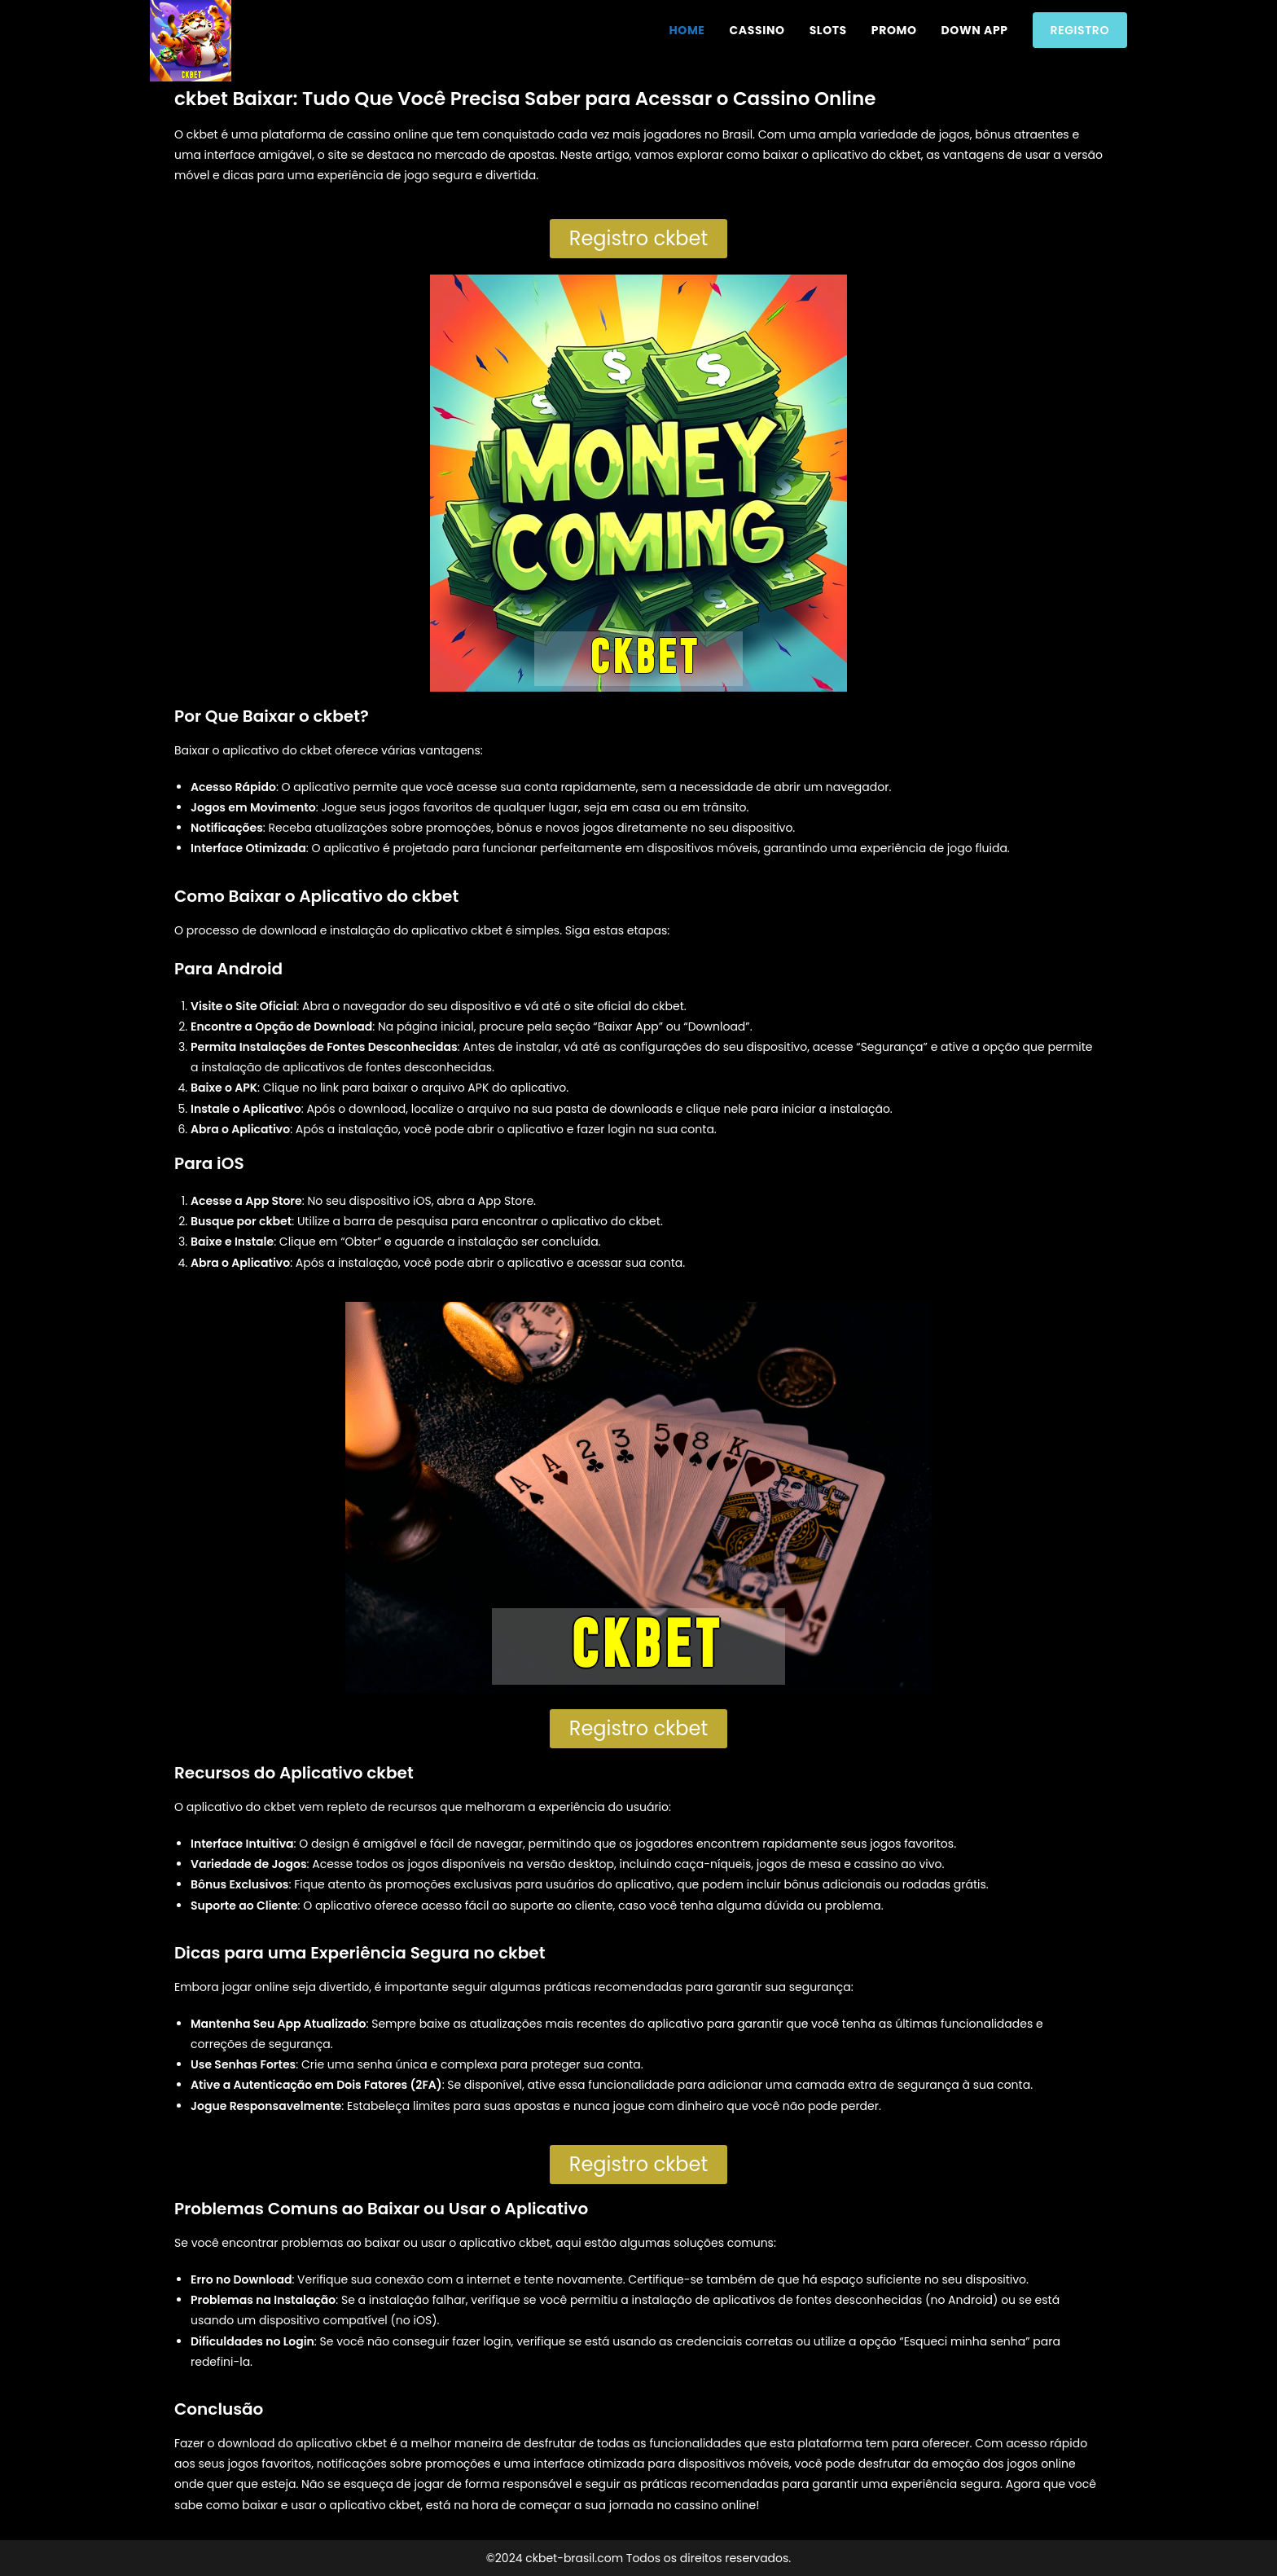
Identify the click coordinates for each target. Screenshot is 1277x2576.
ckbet (315, 750)
